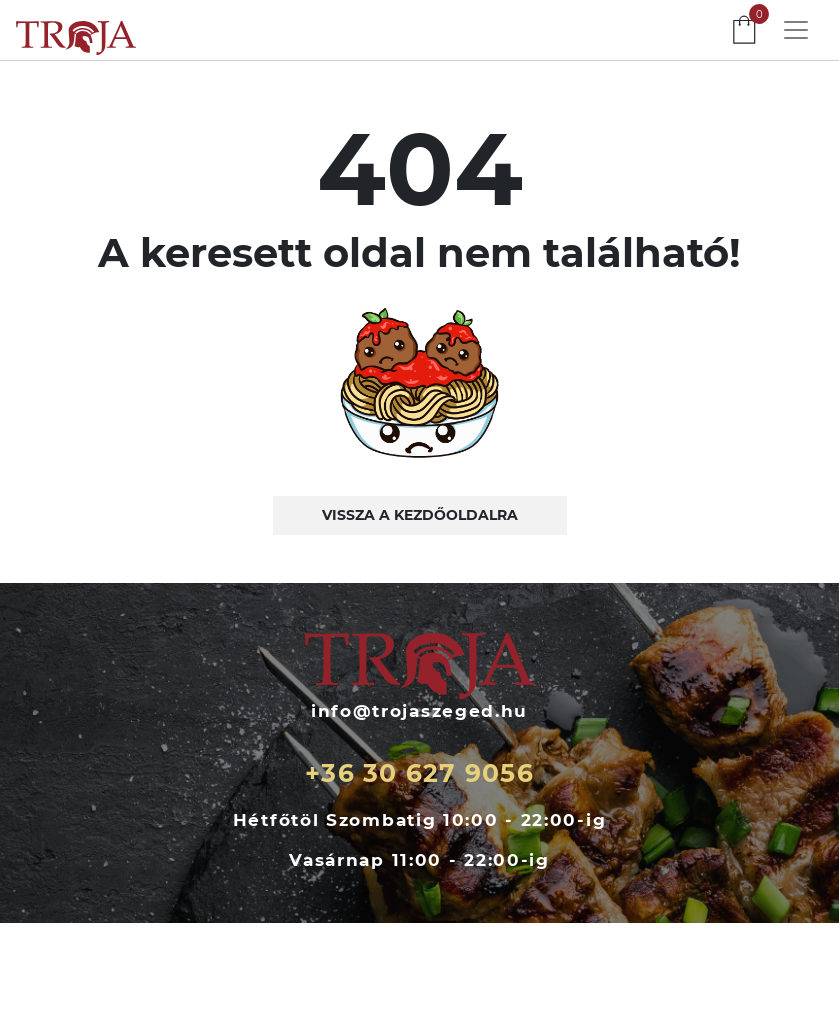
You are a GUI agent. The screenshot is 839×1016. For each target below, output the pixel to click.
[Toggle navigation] (796, 30)
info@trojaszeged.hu (419, 711)
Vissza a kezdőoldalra (420, 515)
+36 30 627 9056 (419, 773)
